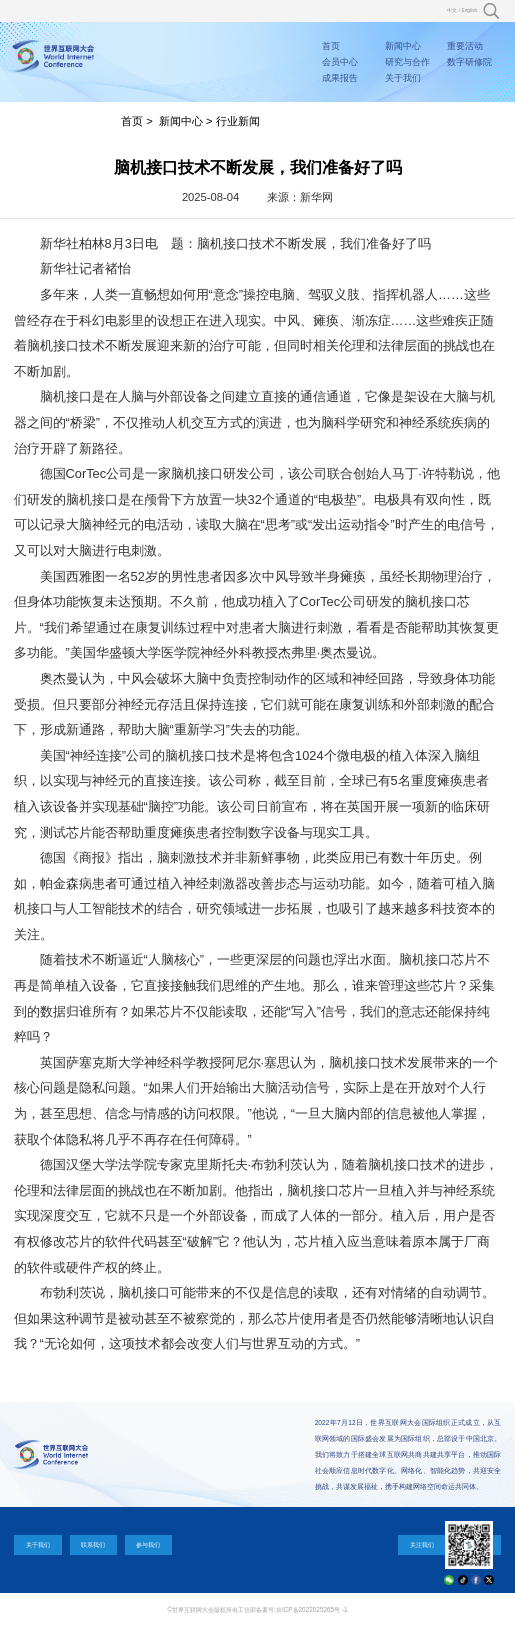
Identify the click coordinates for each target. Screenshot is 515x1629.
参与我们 (148, 1544)
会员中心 (340, 62)
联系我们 (93, 1544)
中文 (452, 10)
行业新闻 (238, 121)
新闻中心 (403, 46)
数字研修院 (469, 62)
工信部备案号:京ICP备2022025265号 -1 (292, 1609)
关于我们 (403, 78)
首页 (331, 46)
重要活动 (465, 46)
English (469, 10)
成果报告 (340, 78)
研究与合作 (407, 62)
